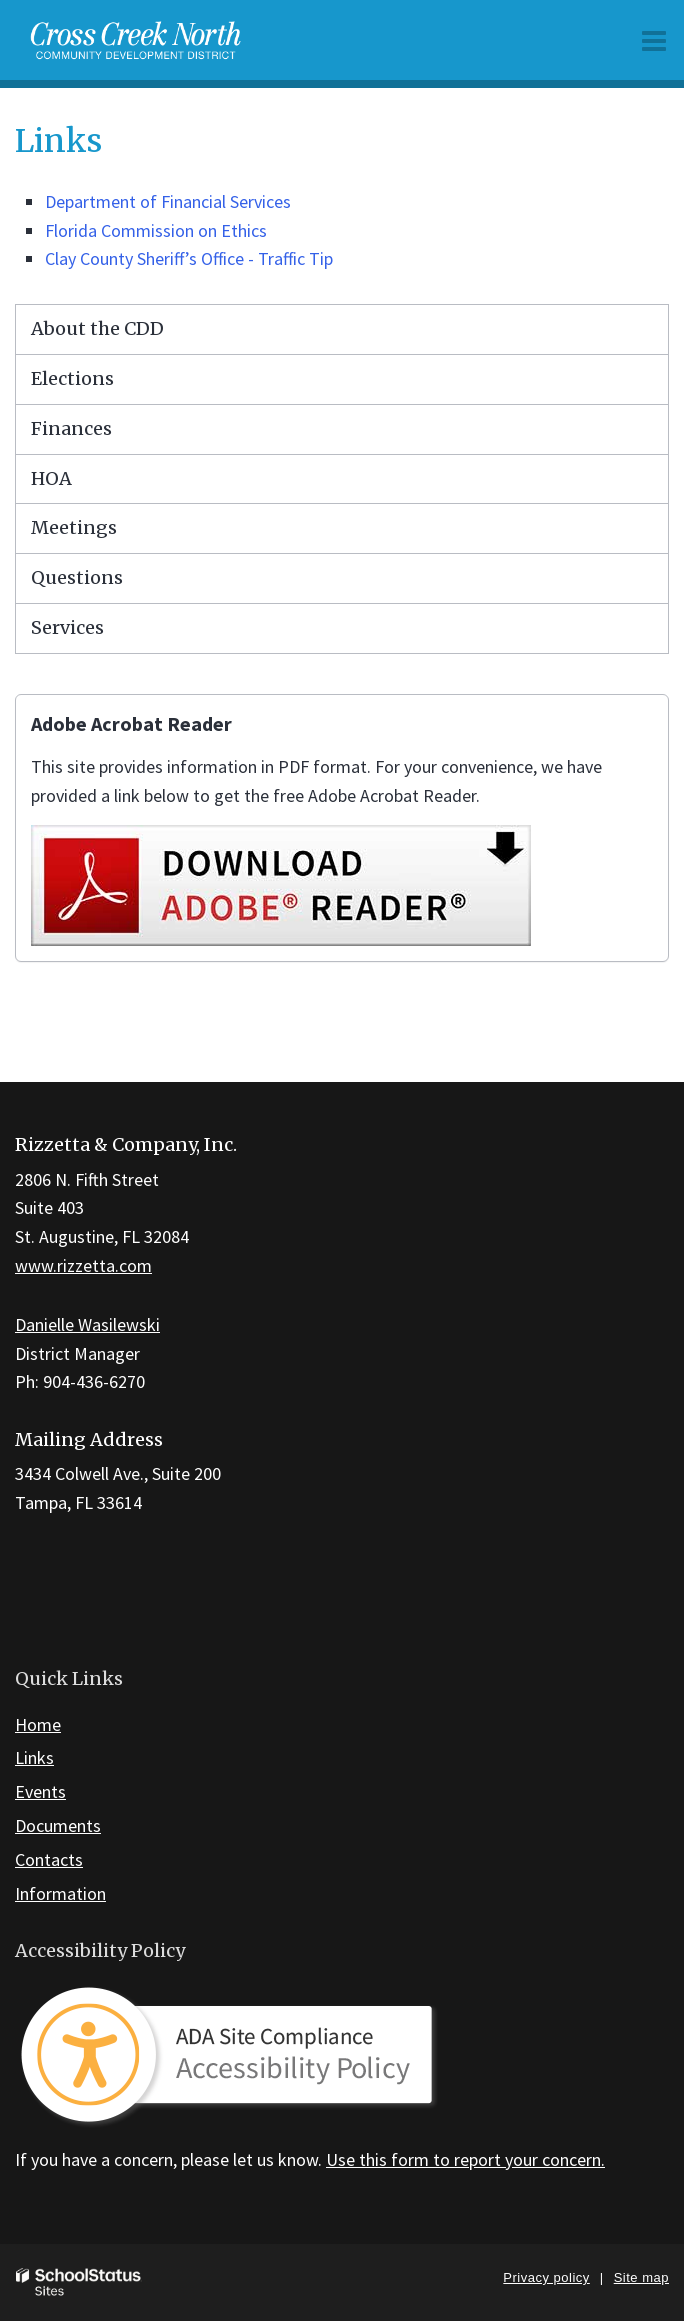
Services (67, 627)
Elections (72, 378)
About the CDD (97, 328)
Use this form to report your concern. (465, 2159)
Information (60, 1893)
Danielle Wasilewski (87, 1324)
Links (34, 1757)
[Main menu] (654, 40)
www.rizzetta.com (83, 1265)
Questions (77, 577)
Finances (71, 428)
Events (40, 1791)
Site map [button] (641, 2277)
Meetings (74, 527)
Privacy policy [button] (546, 2277)
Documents (58, 1825)
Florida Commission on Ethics (156, 230)
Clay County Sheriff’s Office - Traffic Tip (189, 258)
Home (38, 1724)
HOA (51, 478)
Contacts (49, 1859)
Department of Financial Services (168, 201)
